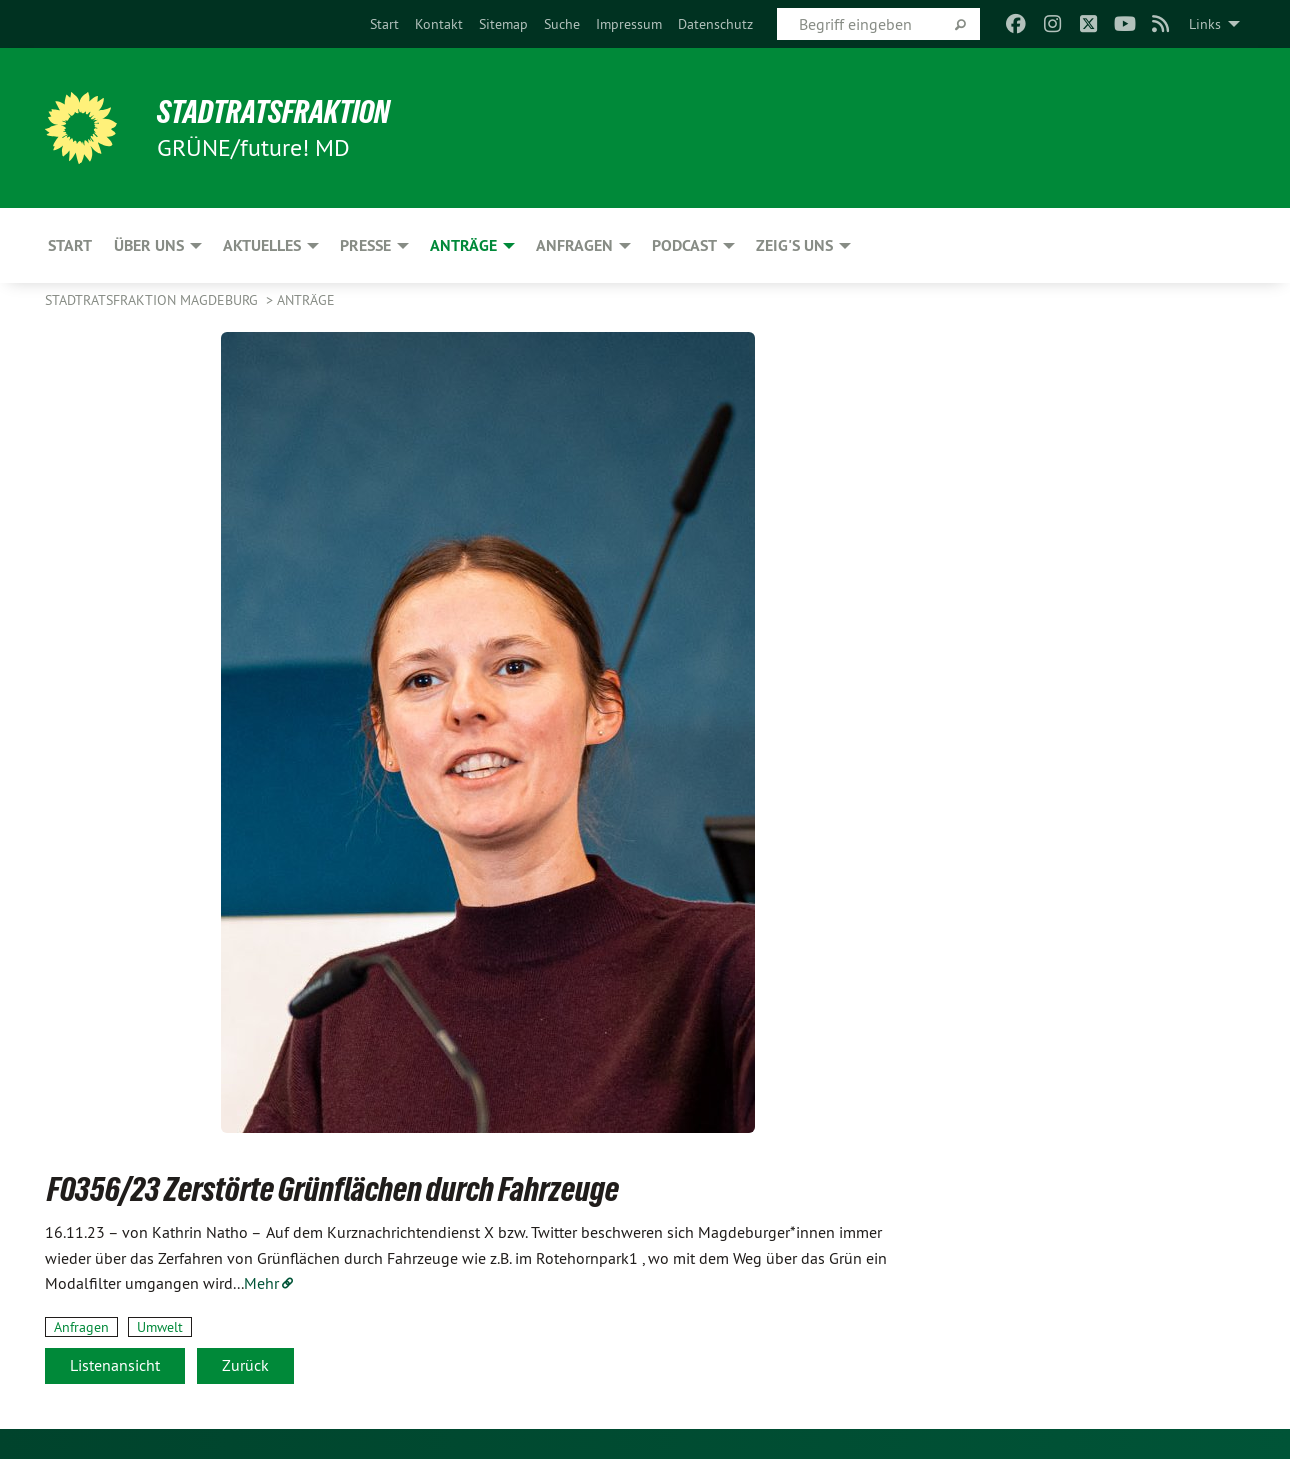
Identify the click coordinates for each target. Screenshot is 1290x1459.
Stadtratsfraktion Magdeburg (153, 300)
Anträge (306, 300)
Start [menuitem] (70, 245)
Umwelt (160, 1327)
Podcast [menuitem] (684, 245)
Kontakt (439, 24)
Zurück (245, 1365)
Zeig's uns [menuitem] (794, 245)
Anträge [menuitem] (463, 245)
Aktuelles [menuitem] (262, 245)
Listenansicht (115, 1365)
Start (384, 24)
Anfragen (81, 1327)
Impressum (629, 24)
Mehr (261, 1283)
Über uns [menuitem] (149, 245)
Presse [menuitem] (365, 245)
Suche (562, 24)
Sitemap (503, 24)
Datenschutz (715, 24)
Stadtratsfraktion (273, 112)
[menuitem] (384, 24)
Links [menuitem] (1205, 24)
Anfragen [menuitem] (574, 245)
